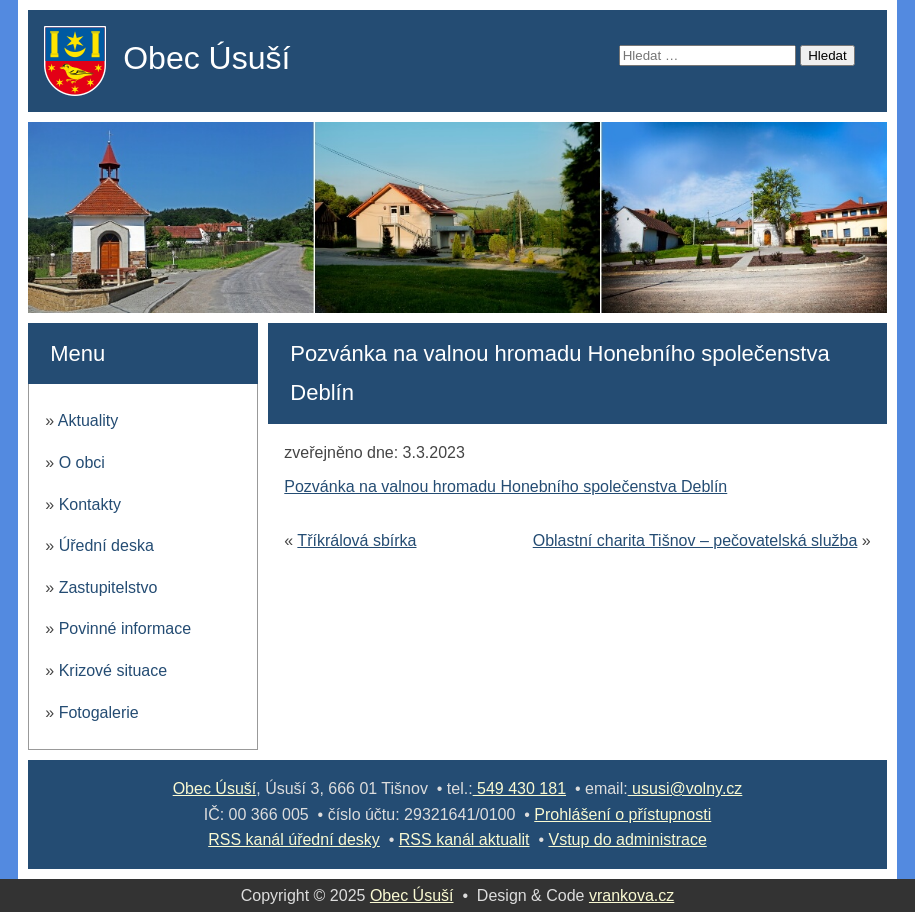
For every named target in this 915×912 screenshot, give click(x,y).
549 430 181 (519, 788)
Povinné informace (125, 628)
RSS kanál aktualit (464, 839)
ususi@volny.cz (685, 788)
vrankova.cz (631, 895)
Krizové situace (113, 670)
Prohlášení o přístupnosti (622, 814)
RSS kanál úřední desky (294, 839)
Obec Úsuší (206, 58)
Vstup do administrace (627, 839)
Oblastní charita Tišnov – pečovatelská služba (695, 540)
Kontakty (90, 504)
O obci (82, 462)
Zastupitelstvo (108, 587)
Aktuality (88, 420)
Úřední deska (106, 545)
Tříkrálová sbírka (356, 540)
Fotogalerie (99, 712)
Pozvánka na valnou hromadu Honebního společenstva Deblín (505, 486)
